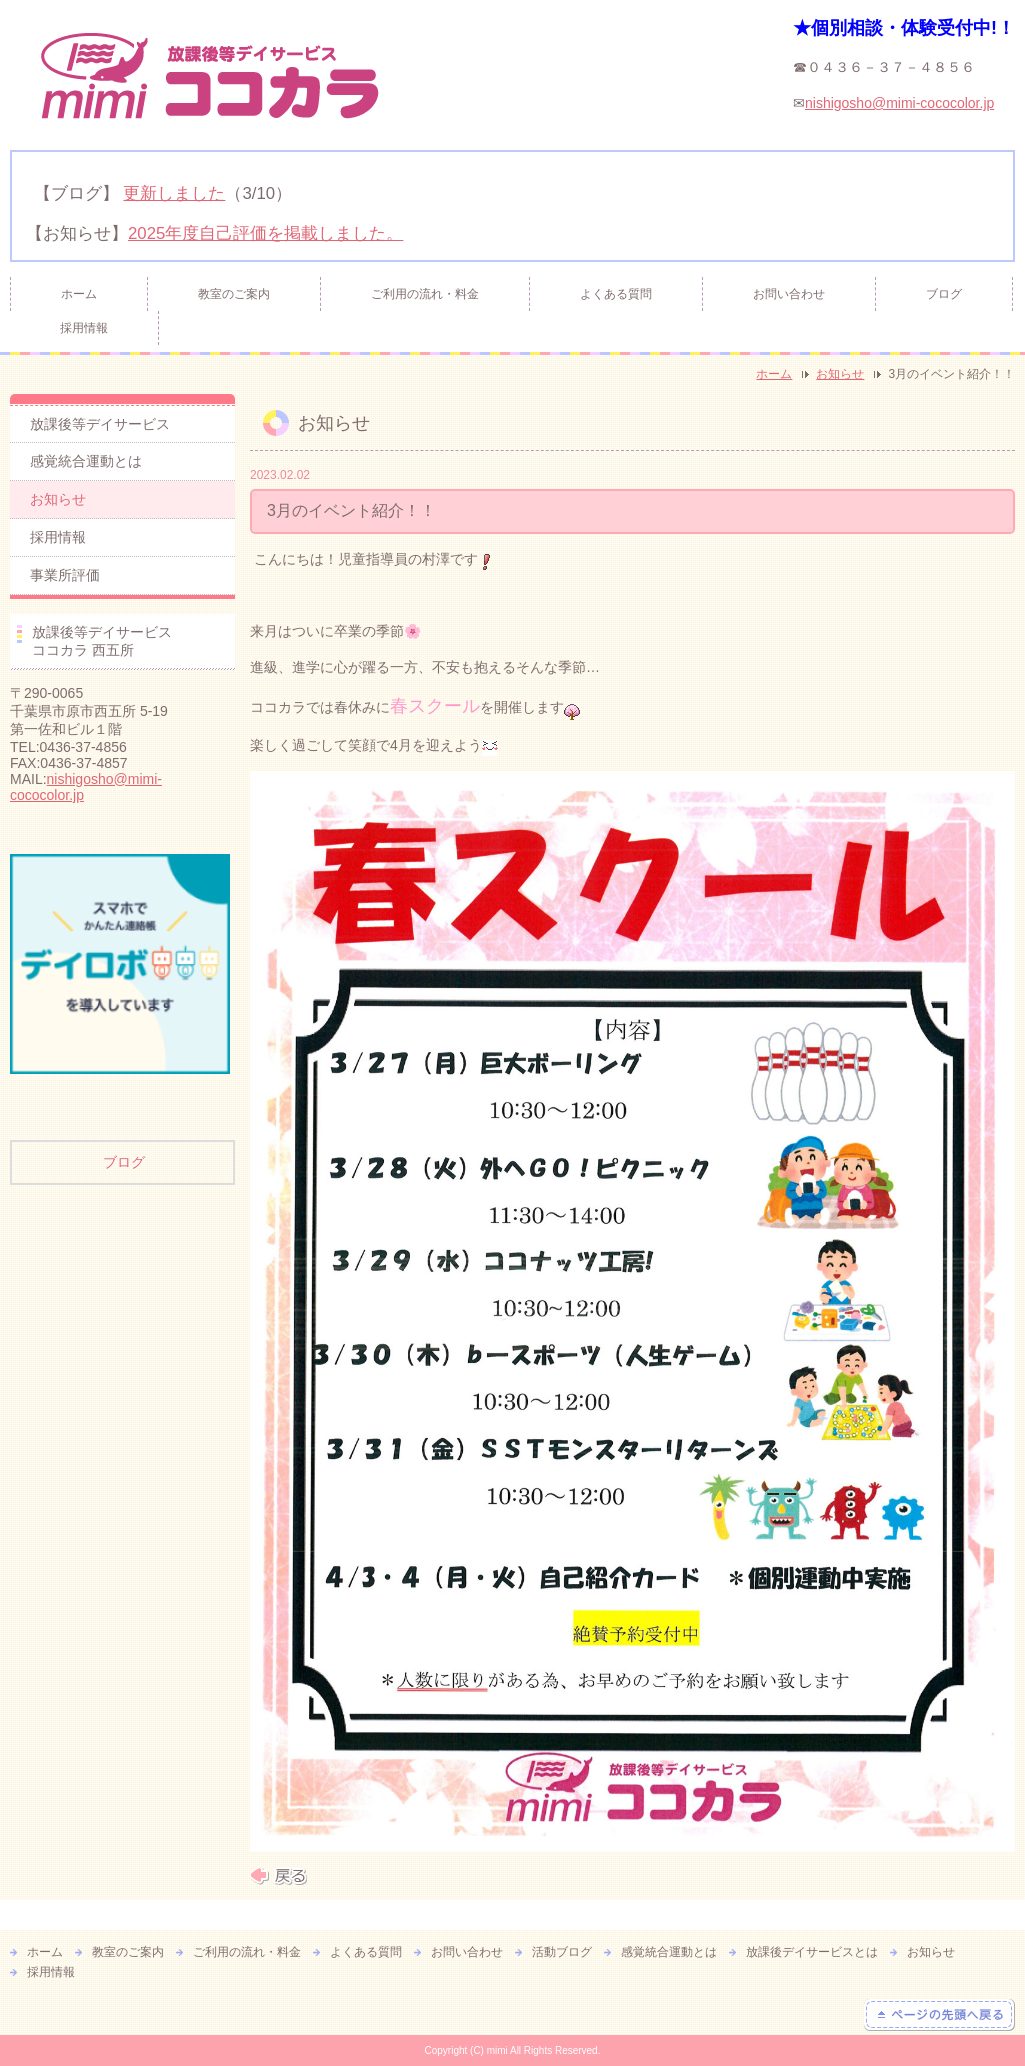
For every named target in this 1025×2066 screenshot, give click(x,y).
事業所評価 (65, 575)
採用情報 (84, 328)
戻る (278, 1876)
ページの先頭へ (939, 2015)
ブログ (944, 294)
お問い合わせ (789, 294)
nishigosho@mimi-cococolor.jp (899, 103)
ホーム (79, 294)
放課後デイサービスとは (812, 1952)
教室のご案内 (234, 294)
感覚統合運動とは (86, 461)
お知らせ (840, 374)
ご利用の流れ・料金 (425, 294)
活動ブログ (562, 1952)
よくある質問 (616, 294)
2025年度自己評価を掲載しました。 (265, 233)
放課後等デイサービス (100, 424)
